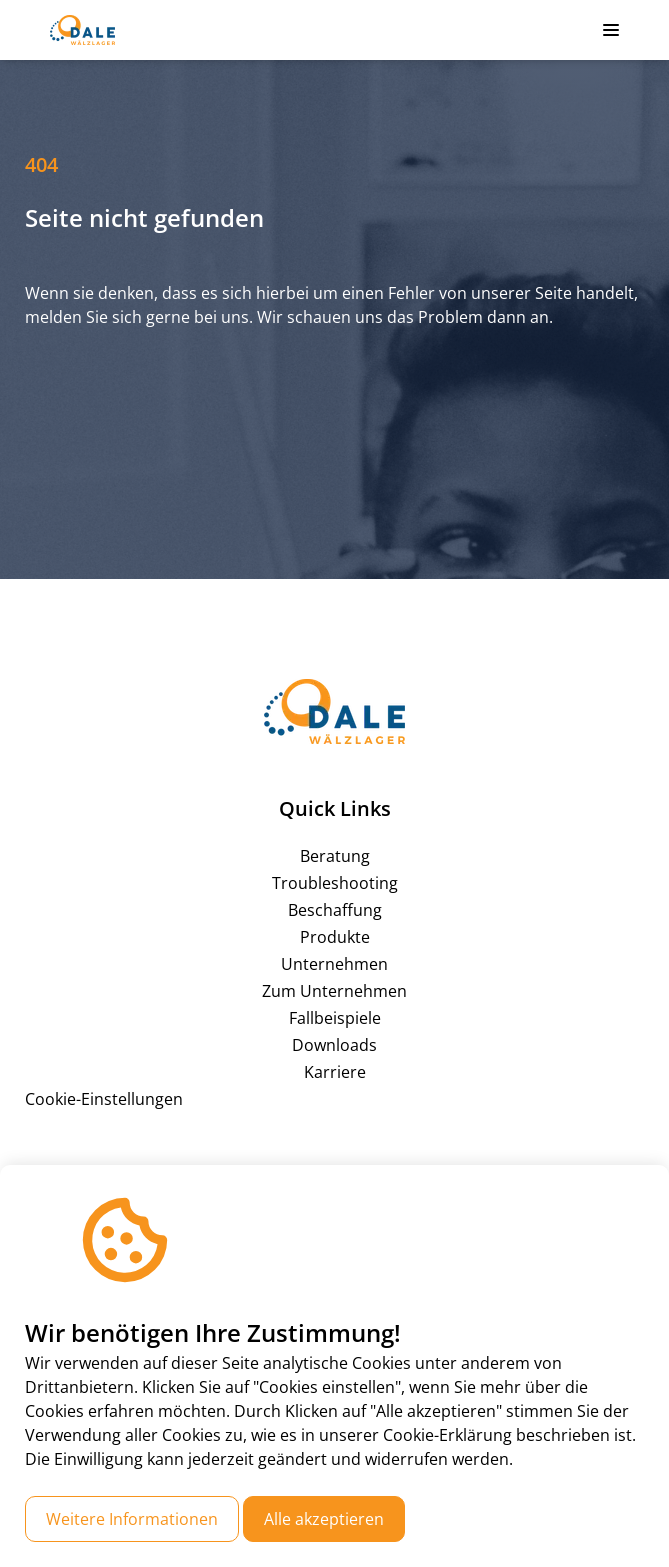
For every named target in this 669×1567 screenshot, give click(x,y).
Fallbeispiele (335, 1018)
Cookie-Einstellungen (104, 1099)
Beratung (335, 856)
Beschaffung (335, 910)
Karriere (335, 1072)
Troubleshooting (335, 883)
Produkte (335, 937)
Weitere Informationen (132, 1519)
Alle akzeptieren (324, 1519)
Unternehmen (334, 964)
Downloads (334, 1045)
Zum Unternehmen (334, 991)
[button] (611, 30)
